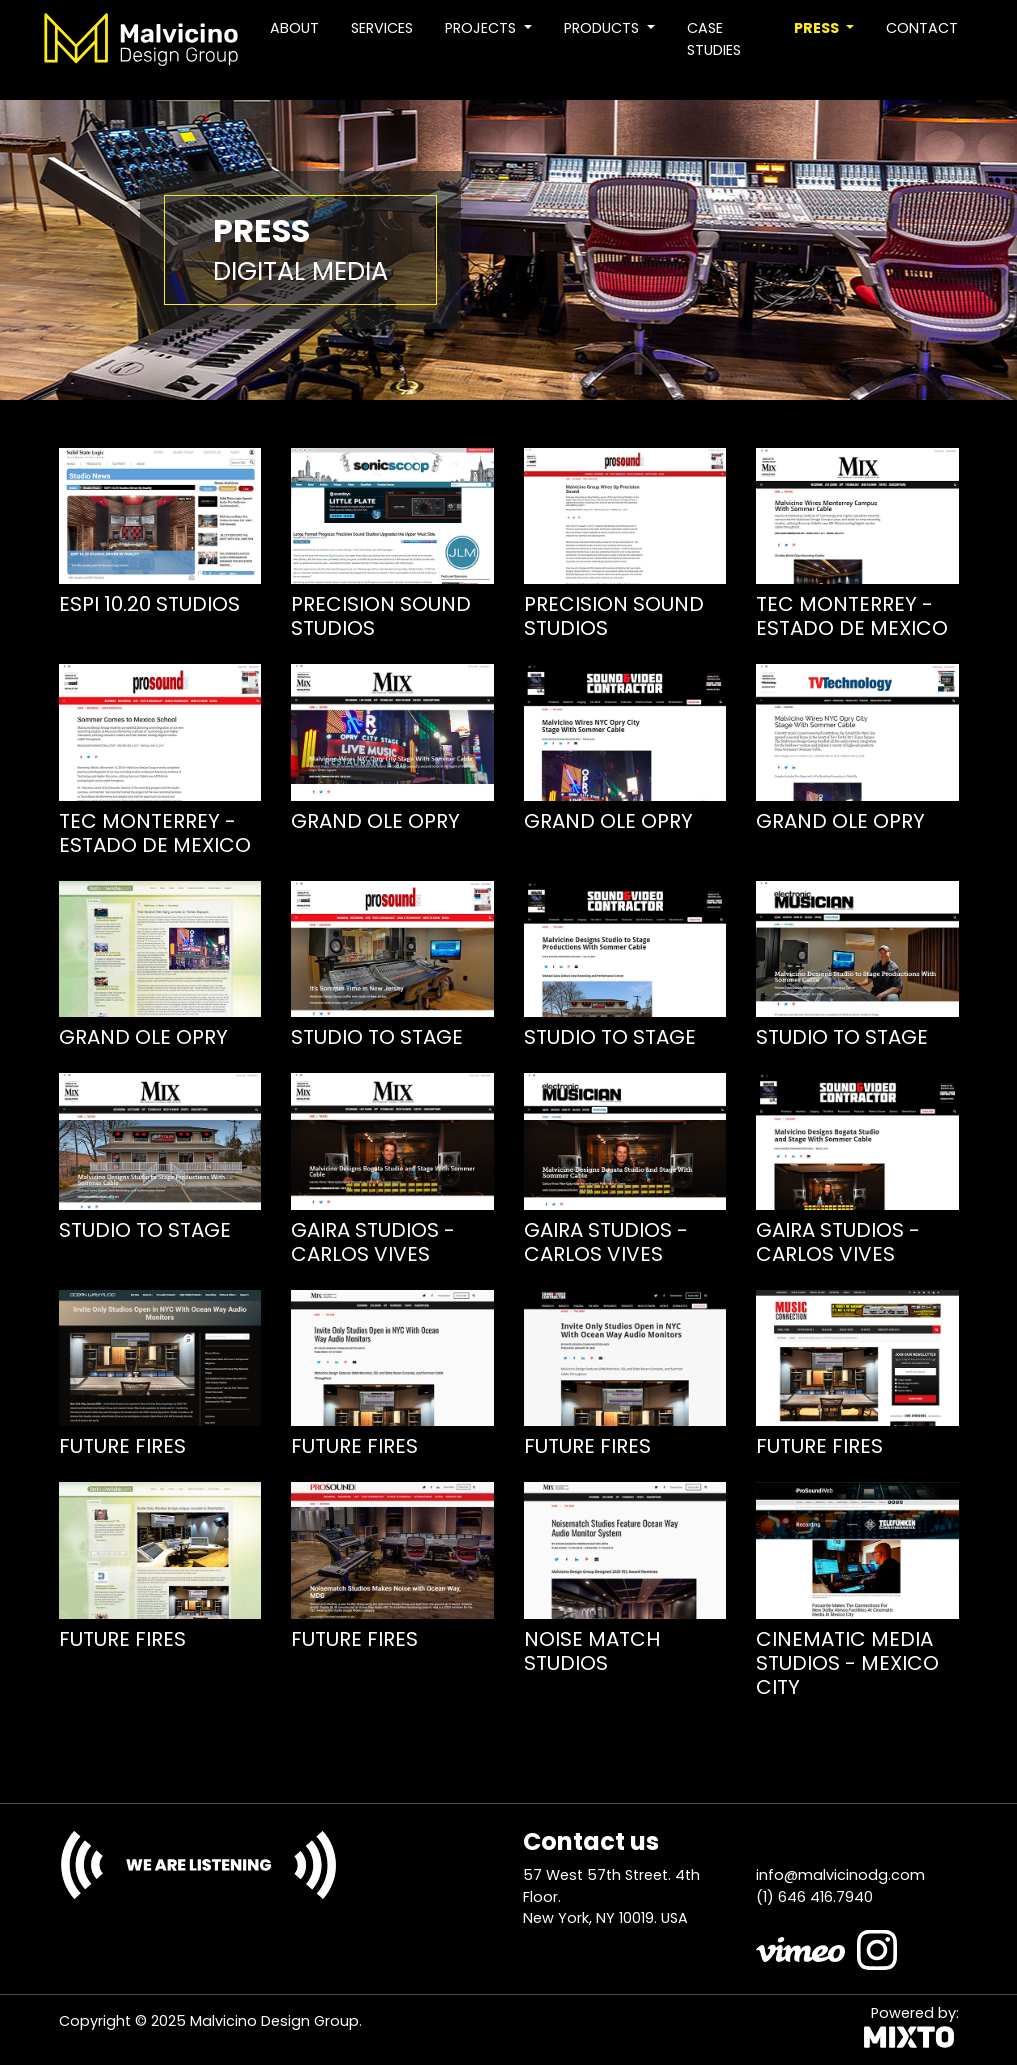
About (294, 28)
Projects (482, 28)
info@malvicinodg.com (840, 1875)
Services (382, 28)
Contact (922, 28)
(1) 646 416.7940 (814, 1897)
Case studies (714, 39)
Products (603, 28)
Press (818, 28)
